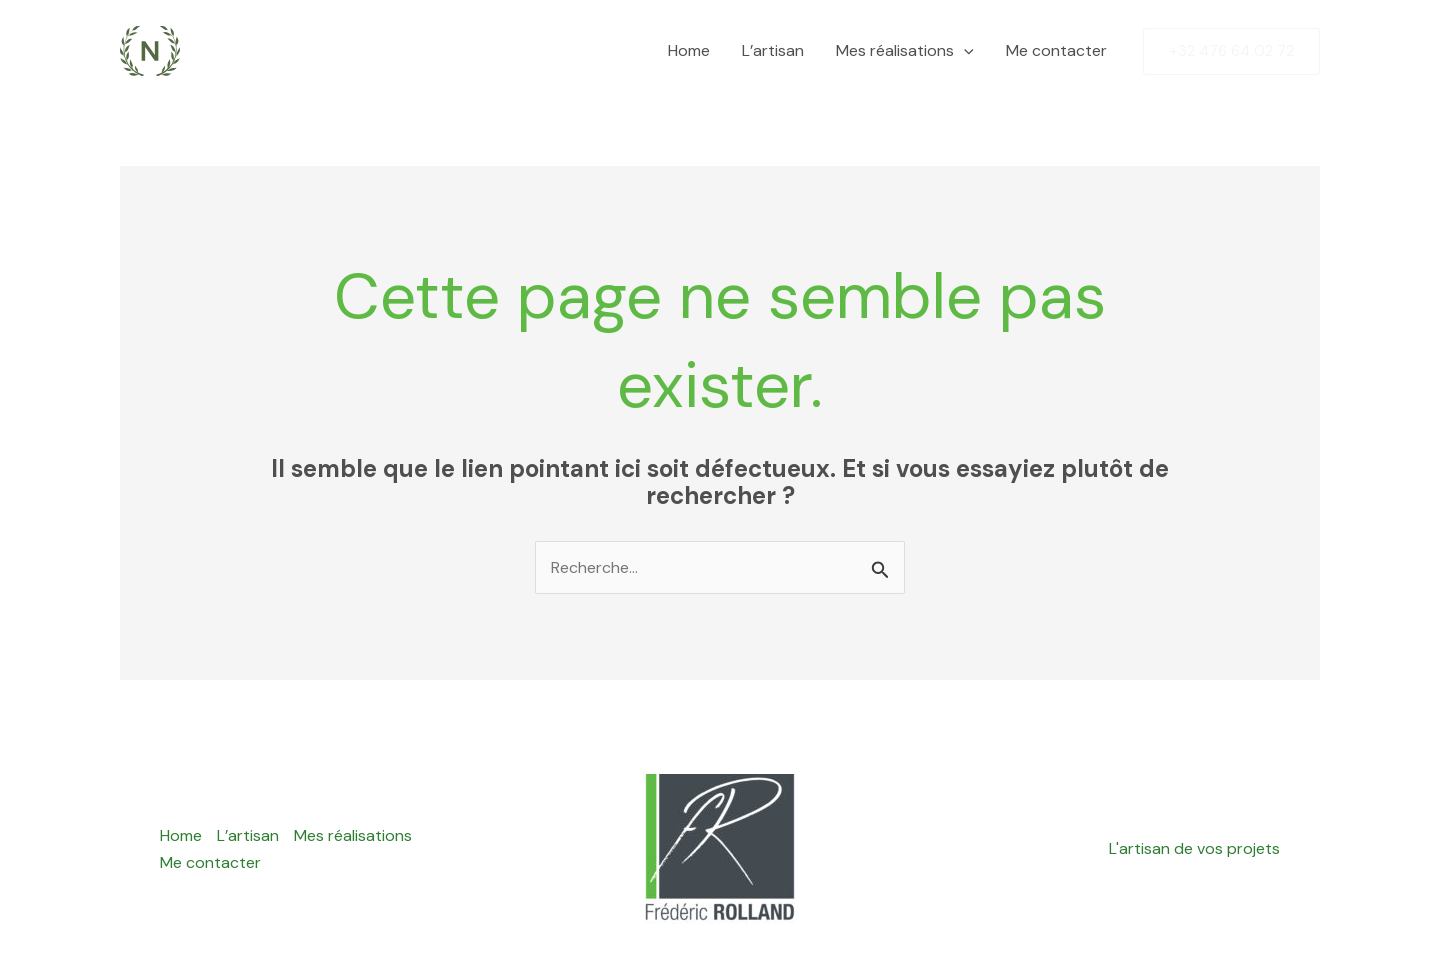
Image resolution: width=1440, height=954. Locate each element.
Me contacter (1056, 50)
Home (689, 50)
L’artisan (773, 50)
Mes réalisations (905, 51)
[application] (964, 51)
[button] (1231, 51)
